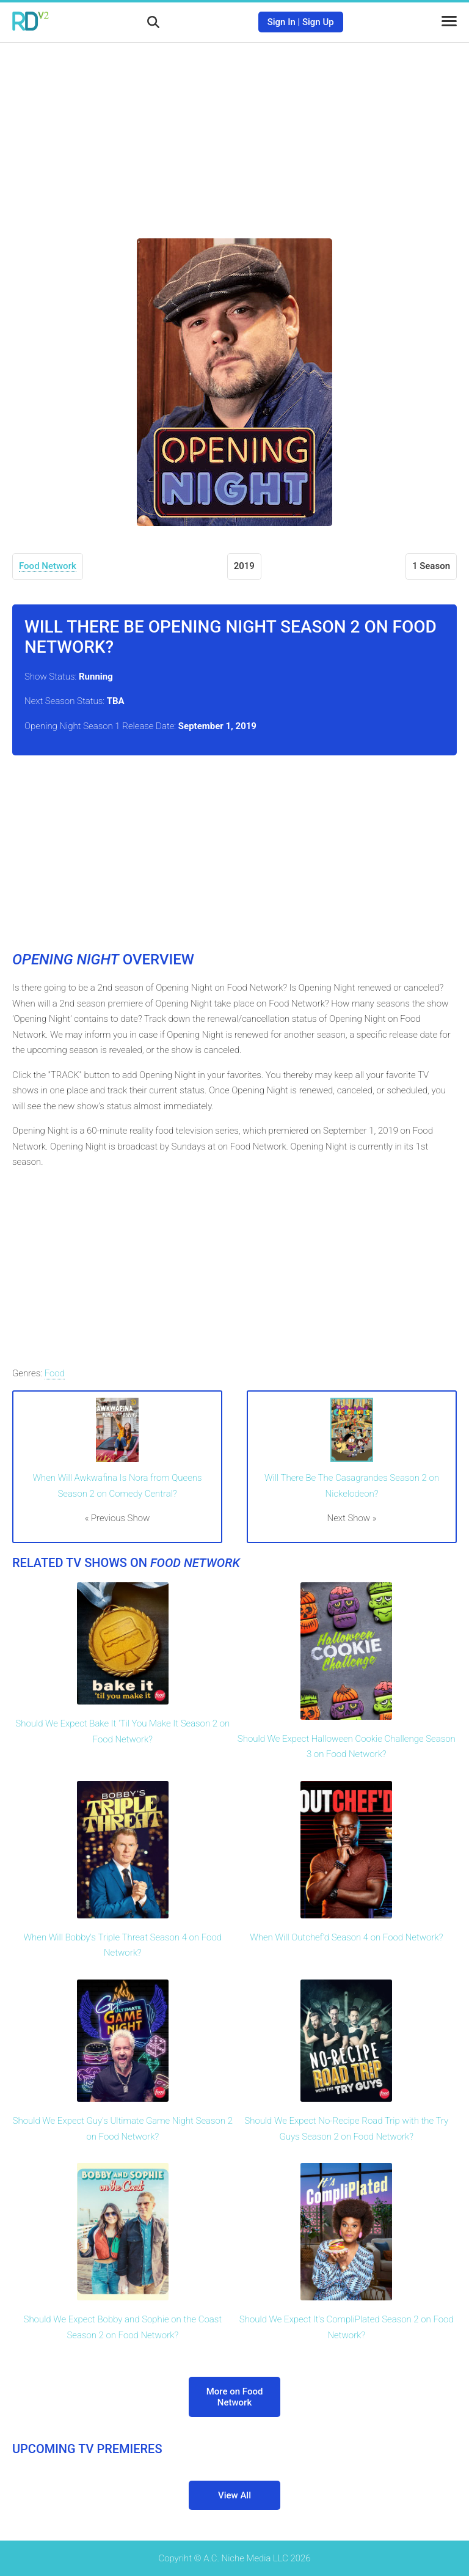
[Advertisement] (234, 131)
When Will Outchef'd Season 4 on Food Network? (346, 1937)
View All (234, 2495)
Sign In (281, 22)
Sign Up (318, 22)
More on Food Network (234, 2397)
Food (55, 1373)
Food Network (47, 565)
